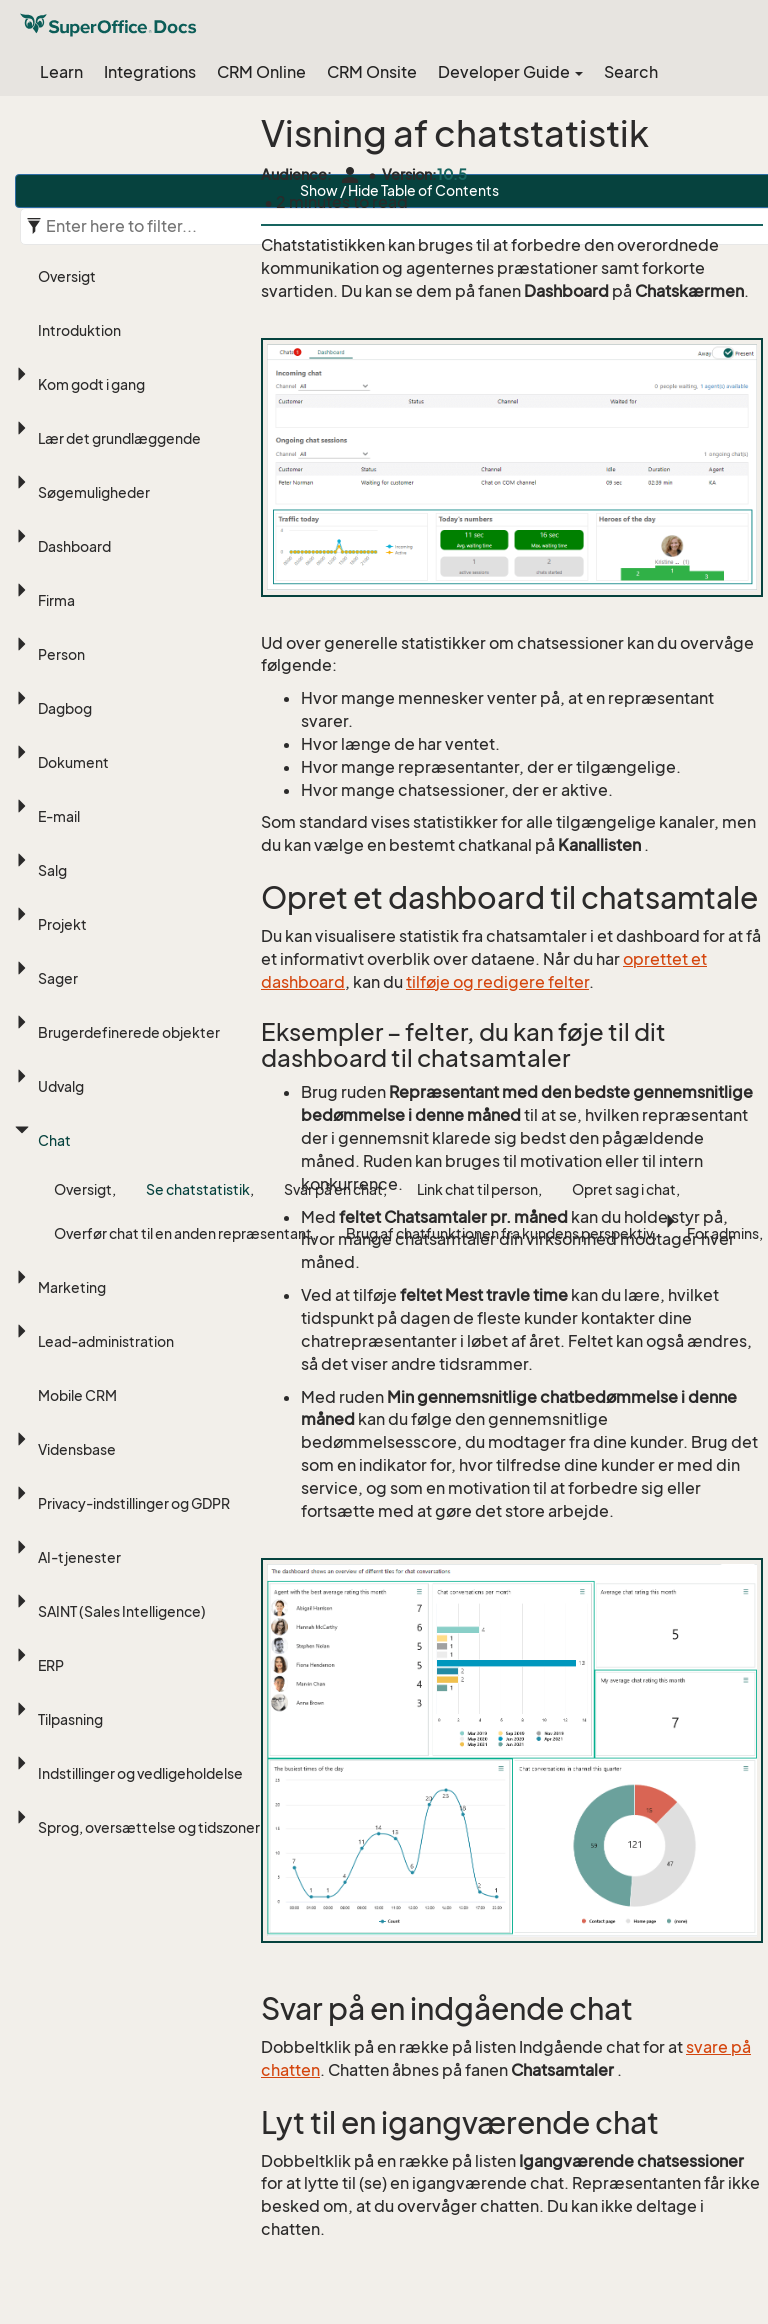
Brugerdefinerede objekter (129, 1032)
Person (61, 654)
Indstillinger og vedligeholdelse (140, 1773)
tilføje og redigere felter (497, 982)
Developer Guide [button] (510, 72)
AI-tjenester (79, 1557)
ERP (51, 1665)
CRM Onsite (372, 72)
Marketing (72, 1287)
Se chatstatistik (198, 1189)
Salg (52, 870)
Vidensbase (77, 1449)
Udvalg (61, 1086)
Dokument (73, 762)
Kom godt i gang (91, 384)
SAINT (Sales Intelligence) (122, 1611)
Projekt (62, 924)
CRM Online (261, 72)
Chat (54, 1140)
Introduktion (79, 330)
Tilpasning (70, 1719)
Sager (58, 978)
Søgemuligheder (94, 492)
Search (631, 72)
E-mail (59, 816)
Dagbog (65, 708)
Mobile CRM (77, 1395)
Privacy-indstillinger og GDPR (134, 1503)
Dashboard (74, 546)
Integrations (150, 72)
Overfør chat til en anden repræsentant (183, 1233)
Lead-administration (106, 1341)
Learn (61, 72)
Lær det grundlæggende (119, 438)
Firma (56, 600)
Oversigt (67, 276)
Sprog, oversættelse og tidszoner (149, 1827)
